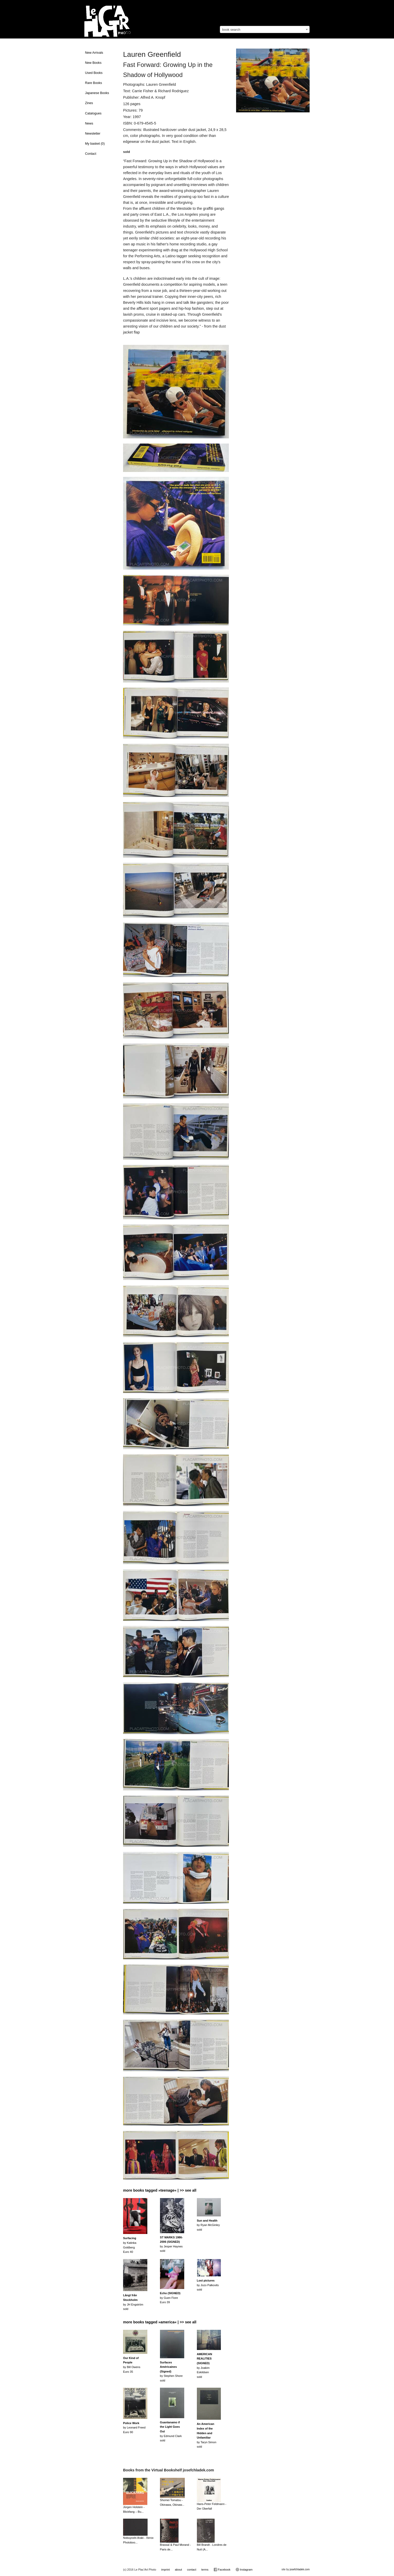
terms (204, 2569)
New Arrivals (94, 53)
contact (191, 2569)
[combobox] (265, 29)
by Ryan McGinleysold (208, 2225)
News (89, 123)
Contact (90, 154)
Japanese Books (97, 93)
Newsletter (93, 133)
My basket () (95, 143)
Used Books (94, 73)
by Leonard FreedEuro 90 (134, 2428)
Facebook (222, 2569)
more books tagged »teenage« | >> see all (159, 2190)
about (178, 2569)
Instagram (244, 2569)
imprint (165, 2569)
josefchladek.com (300, 2569)
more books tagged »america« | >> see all (159, 2322)
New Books (93, 63)
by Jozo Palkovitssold (208, 2285)
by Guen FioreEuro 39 (170, 2298)
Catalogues (93, 113)
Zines (89, 103)
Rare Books (93, 83)
